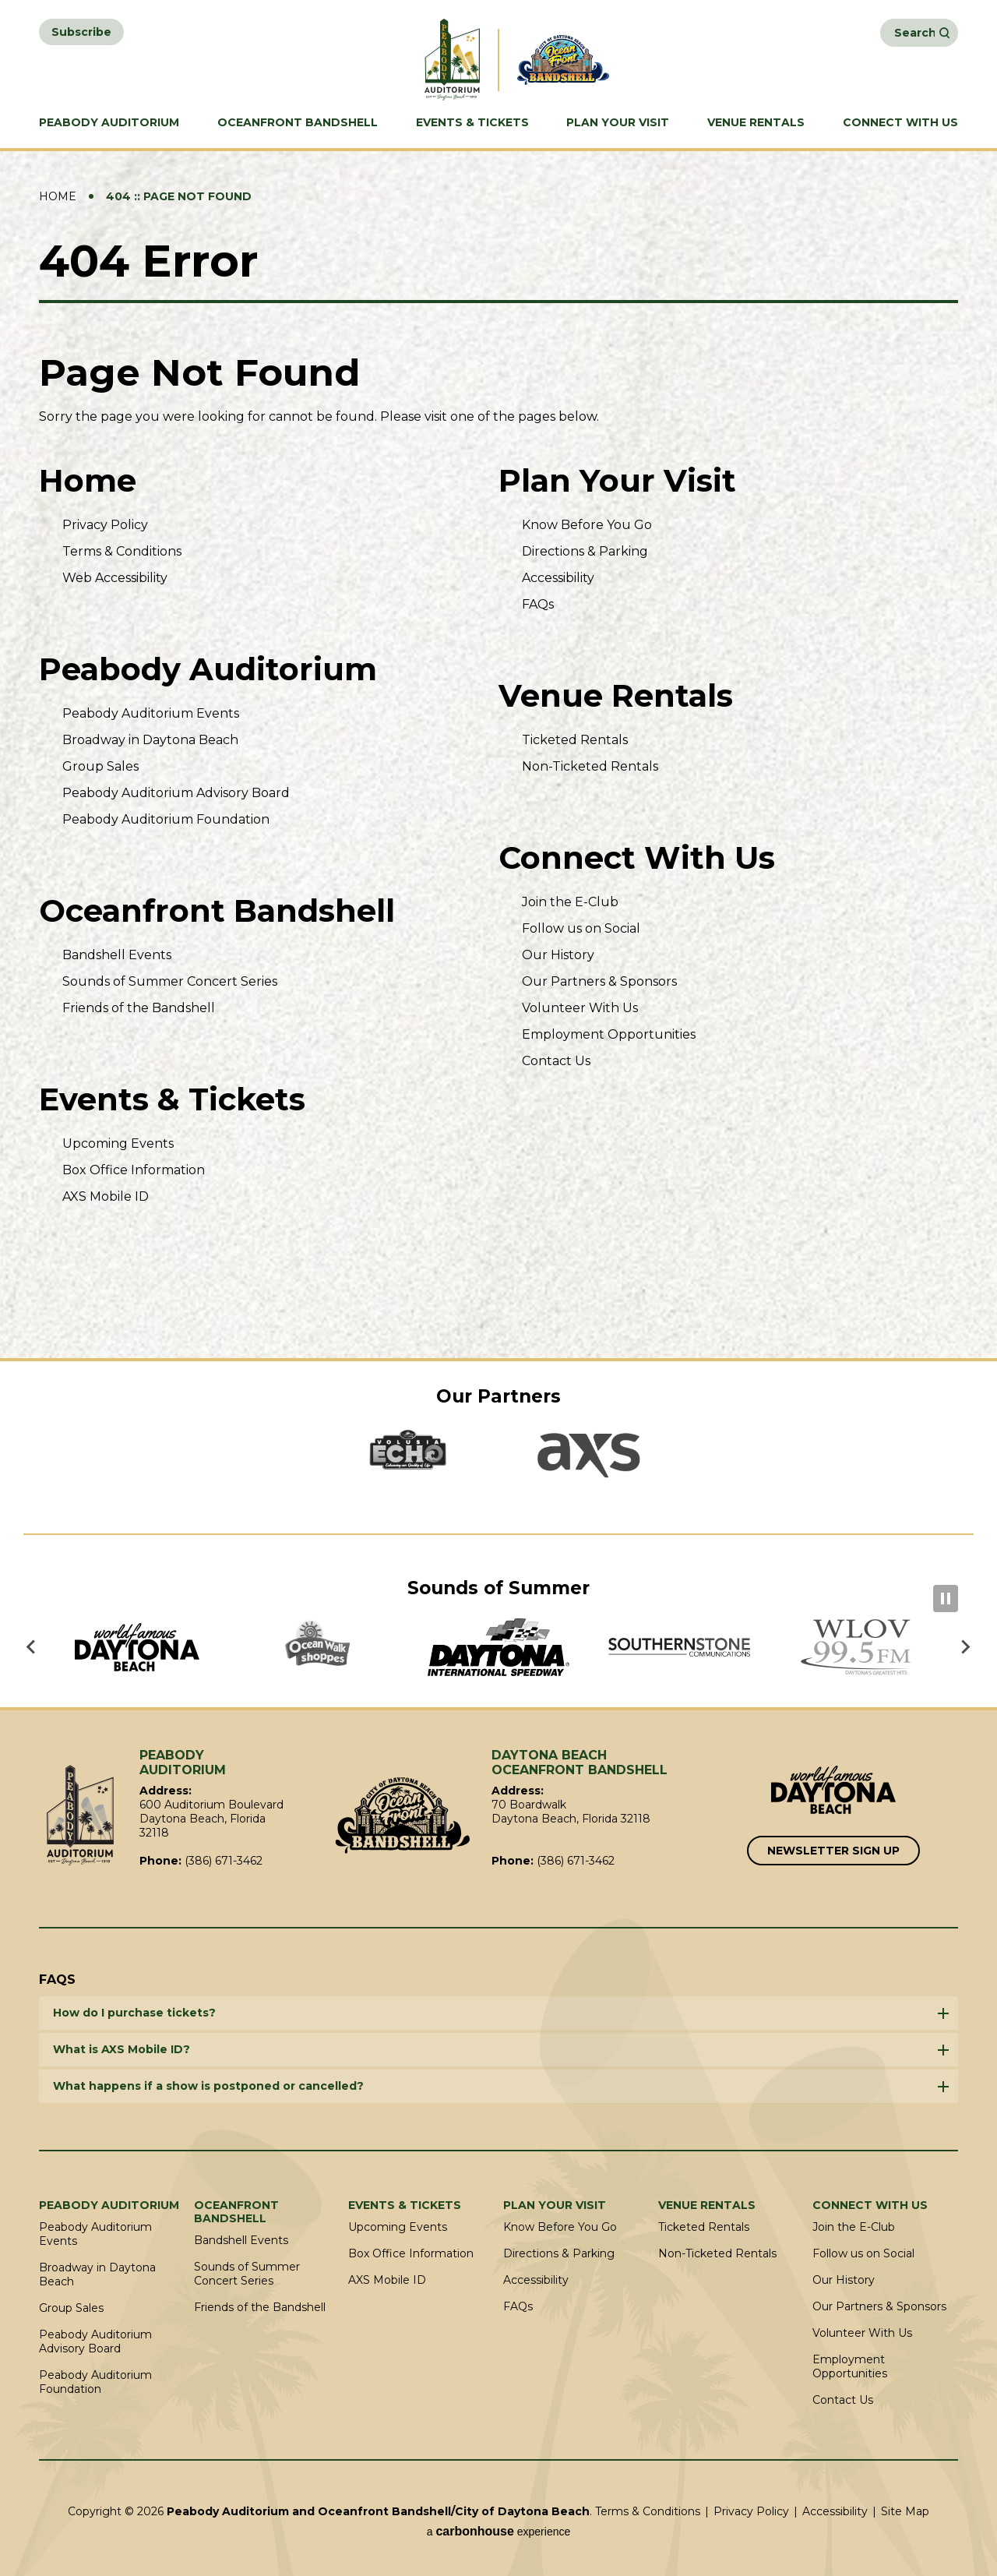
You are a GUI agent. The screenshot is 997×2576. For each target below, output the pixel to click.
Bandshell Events (116, 954)
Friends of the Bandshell (138, 1007)
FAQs (538, 604)
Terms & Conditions (121, 551)
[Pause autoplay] (945, 1598)
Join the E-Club (570, 902)
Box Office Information (133, 1170)
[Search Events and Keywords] (914, 33)
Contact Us (556, 1060)
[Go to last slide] (31, 1647)
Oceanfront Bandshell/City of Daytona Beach (403, 1815)
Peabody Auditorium (109, 122)
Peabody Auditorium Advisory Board (176, 792)
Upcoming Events (118, 1143)
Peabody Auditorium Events (150, 713)
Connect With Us (900, 122)
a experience (499, 2531)
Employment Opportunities (609, 1034)
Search (944, 33)
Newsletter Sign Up (833, 1851)
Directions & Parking (585, 551)
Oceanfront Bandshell (297, 122)
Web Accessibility (114, 577)
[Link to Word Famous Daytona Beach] (833, 1791)
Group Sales (100, 766)
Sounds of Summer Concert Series (169, 981)
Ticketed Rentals (575, 739)
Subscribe (81, 32)
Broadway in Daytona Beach (150, 739)
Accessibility (558, 577)
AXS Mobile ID (105, 1196)
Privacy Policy (105, 524)
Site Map (905, 2511)
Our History (558, 954)
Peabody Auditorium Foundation (166, 819)
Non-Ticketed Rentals (590, 766)
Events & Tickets (472, 122)
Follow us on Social (581, 928)
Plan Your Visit (617, 122)
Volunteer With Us (580, 1007)
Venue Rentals (756, 122)
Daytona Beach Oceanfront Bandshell (569, 60)
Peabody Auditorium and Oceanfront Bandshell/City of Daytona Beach (427, 60)
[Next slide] (965, 1647)
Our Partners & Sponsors (599, 981)
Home (57, 196)
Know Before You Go (587, 524)
